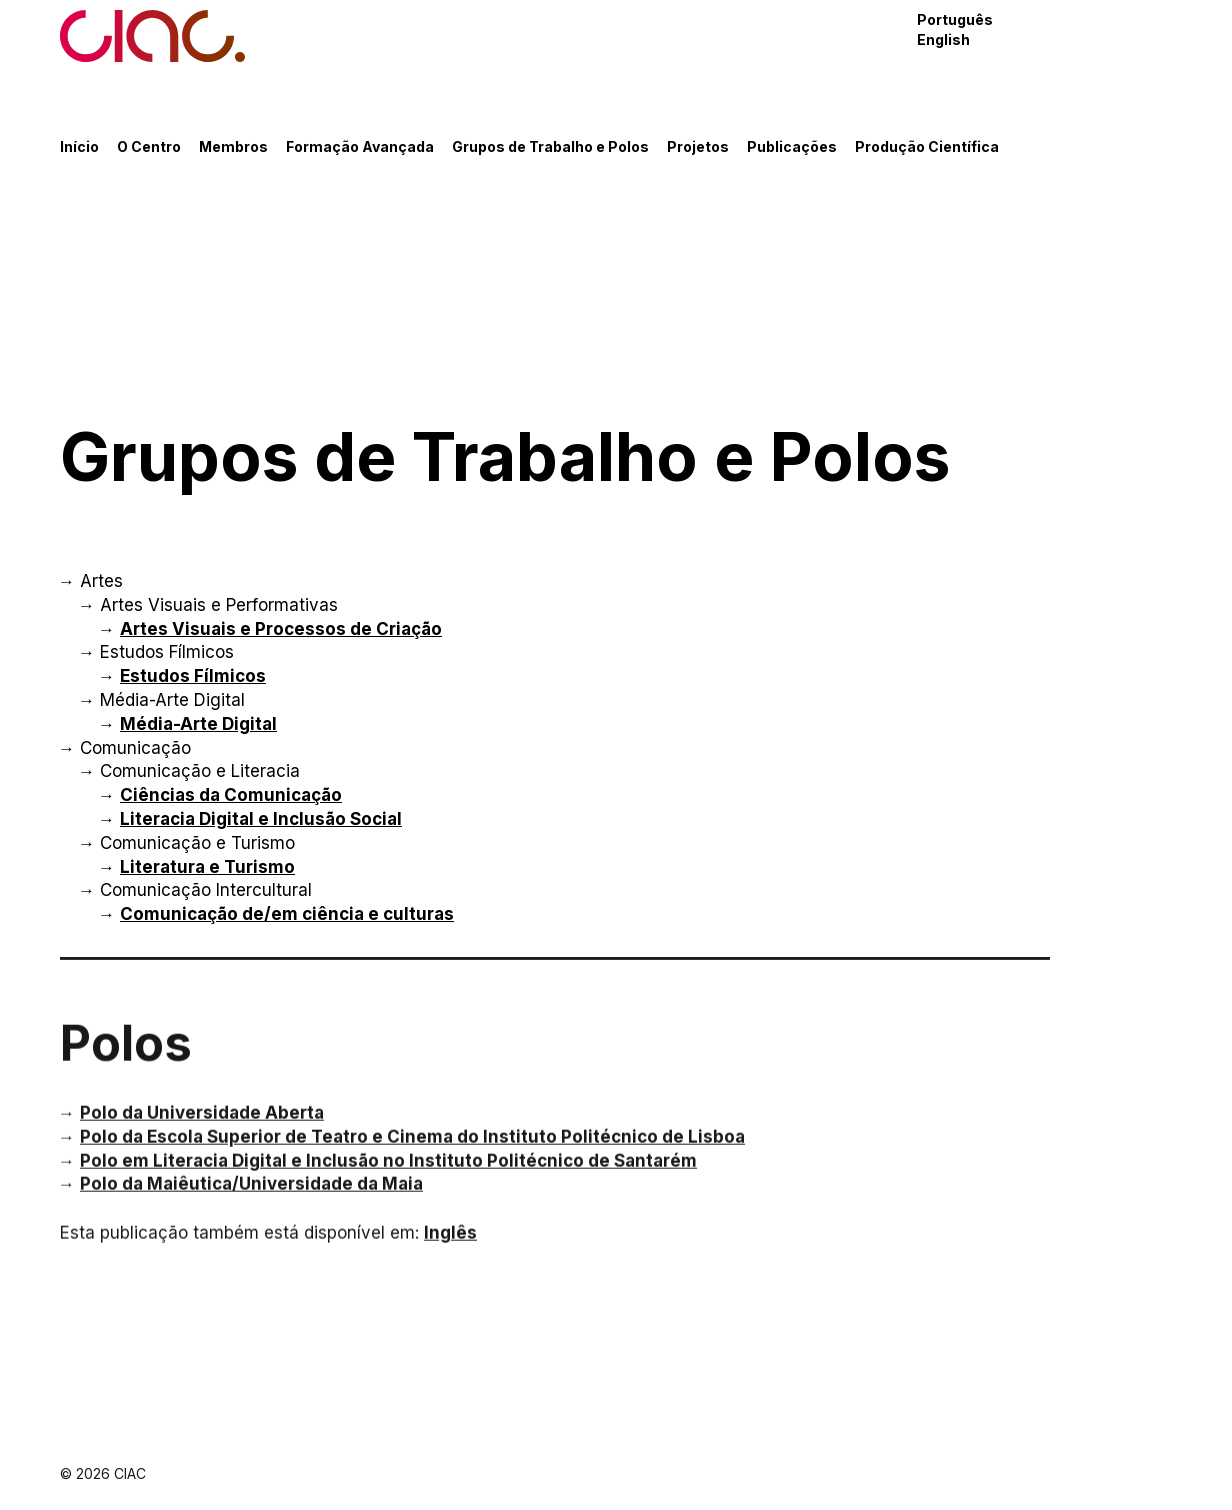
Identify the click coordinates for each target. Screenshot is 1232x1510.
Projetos (698, 146)
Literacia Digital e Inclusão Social (261, 819)
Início (79, 146)
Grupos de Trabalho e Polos (550, 146)
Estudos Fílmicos (193, 676)
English (943, 39)
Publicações (792, 146)
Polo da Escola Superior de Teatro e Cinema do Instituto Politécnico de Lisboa (412, 1148)
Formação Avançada (360, 146)
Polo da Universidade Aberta (202, 1124)
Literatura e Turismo (207, 867)
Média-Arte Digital (198, 724)
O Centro (149, 146)
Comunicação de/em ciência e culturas (287, 914)
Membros (233, 146)
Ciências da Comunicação (231, 795)
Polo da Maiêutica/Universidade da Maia (251, 1195)
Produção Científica (927, 146)
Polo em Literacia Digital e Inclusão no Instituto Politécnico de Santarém (388, 1171)
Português (955, 19)
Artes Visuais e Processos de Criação (281, 629)
